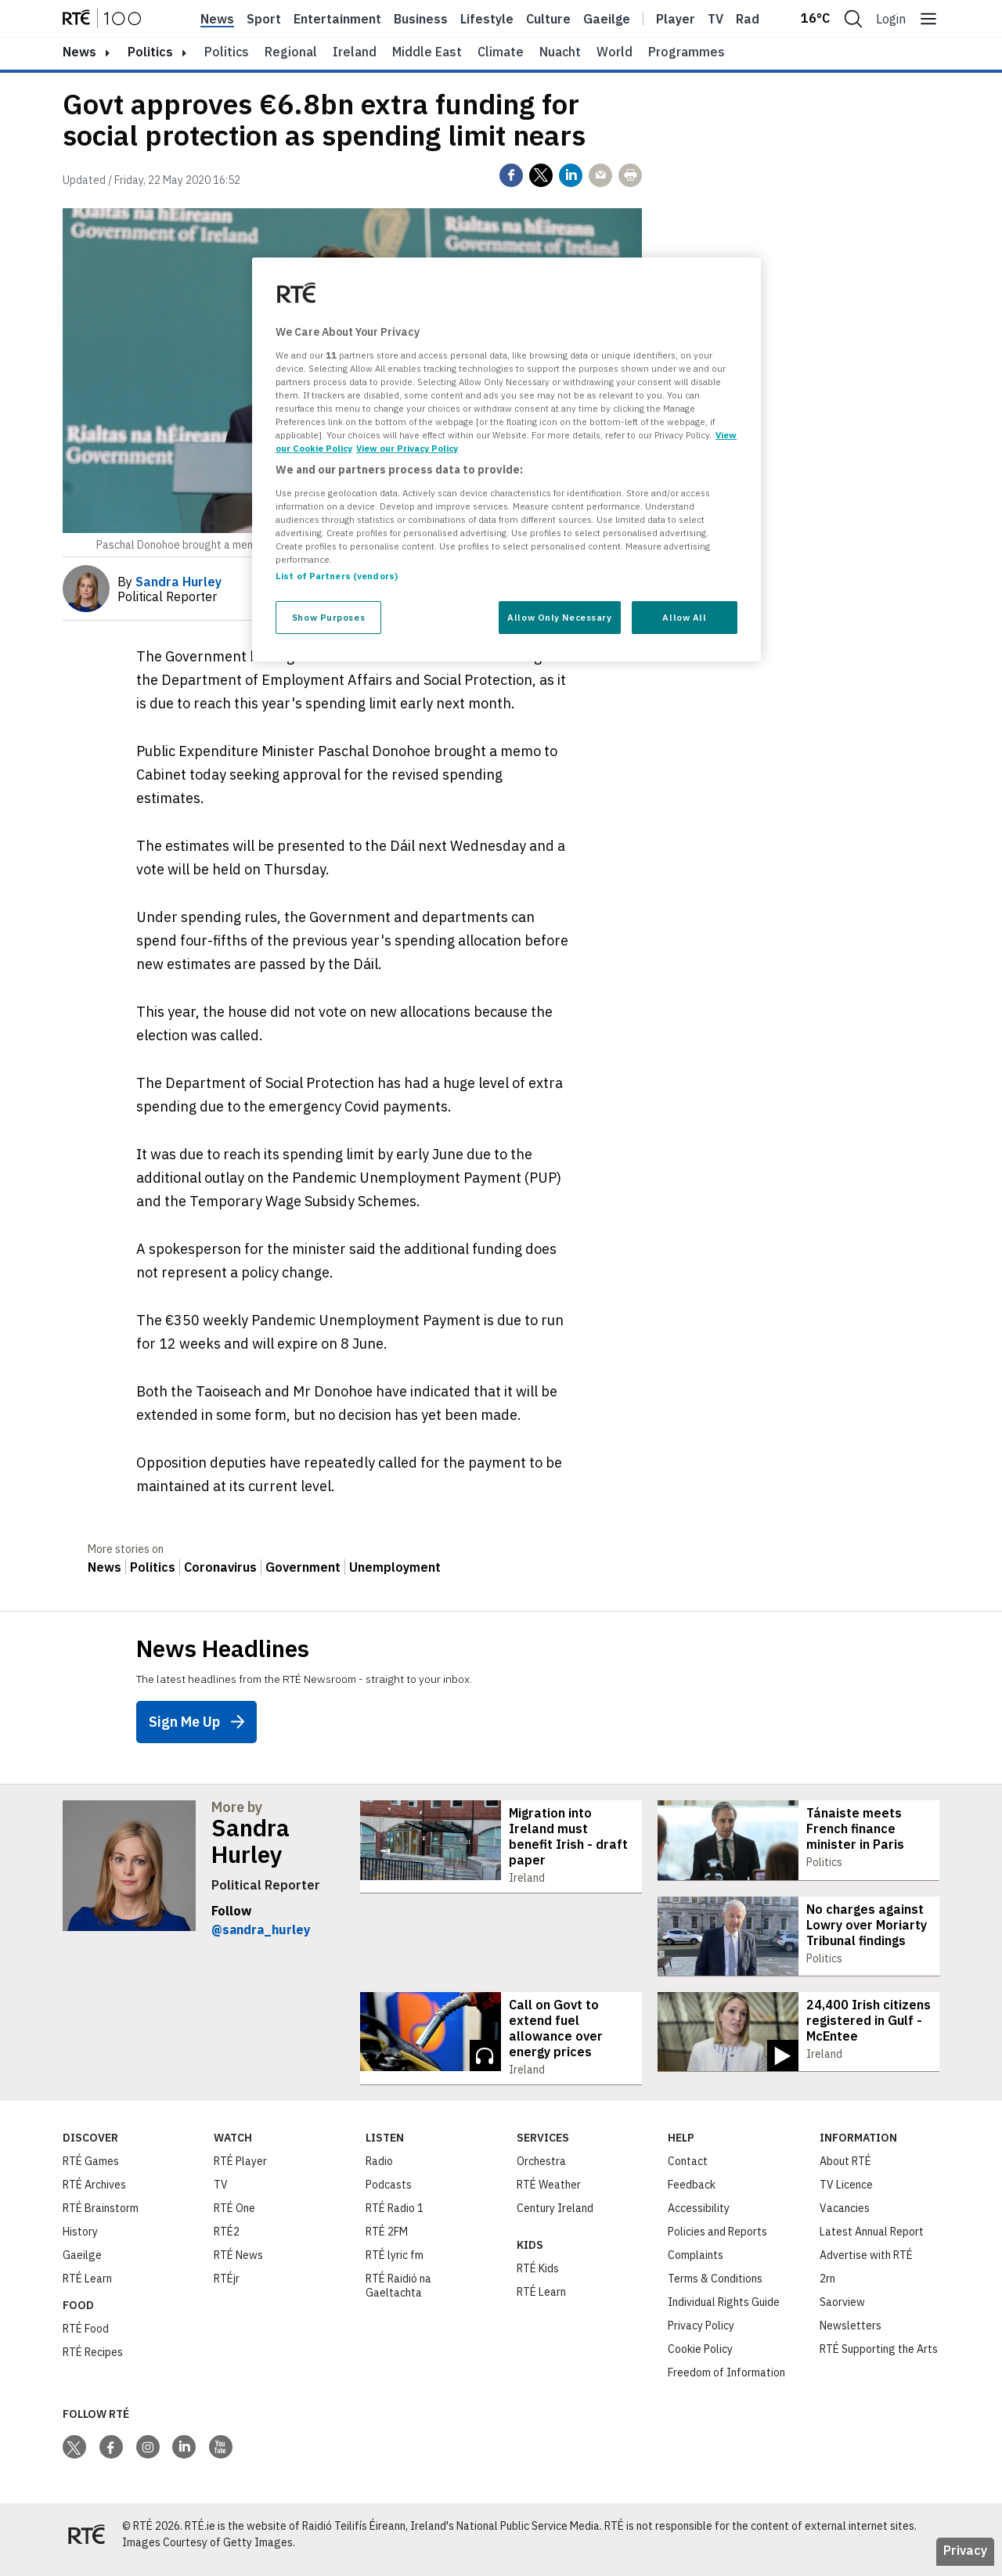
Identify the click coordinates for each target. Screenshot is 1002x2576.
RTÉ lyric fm (395, 2265)
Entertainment (337, 19)
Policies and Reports (717, 2242)
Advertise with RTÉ (866, 2265)
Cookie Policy (700, 2359)
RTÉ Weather (549, 2195)
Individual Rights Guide (724, 2312)
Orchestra (541, 2171)
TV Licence (846, 2195)
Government (303, 1567)
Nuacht (560, 51)
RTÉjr (227, 2289)
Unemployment (395, 1567)
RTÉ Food (86, 2339)
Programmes (686, 51)
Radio (753, 19)
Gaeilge (606, 19)
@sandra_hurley (261, 1929)
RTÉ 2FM (387, 2242)
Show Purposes (328, 617)
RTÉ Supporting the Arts (879, 2359)
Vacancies (845, 2218)
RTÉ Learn (87, 2289)
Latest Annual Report (872, 2242)
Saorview (842, 2312)
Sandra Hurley (250, 1841)
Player (675, 19)
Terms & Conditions (715, 2289)
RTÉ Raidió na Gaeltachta (398, 2296)
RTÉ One (234, 2218)
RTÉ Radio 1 (395, 2218)
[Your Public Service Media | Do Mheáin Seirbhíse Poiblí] (86, 2544)
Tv (715, 19)
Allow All (684, 617)
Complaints (695, 2265)
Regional (291, 51)
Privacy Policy (701, 2336)
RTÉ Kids (538, 2279)
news (79, 51)
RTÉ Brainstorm (101, 2218)
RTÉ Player (240, 2171)
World (615, 51)
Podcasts (389, 2195)
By (169, 581)
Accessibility (699, 2218)
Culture (548, 19)
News (217, 19)
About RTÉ (845, 2171)
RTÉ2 (227, 2242)
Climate (501, 51)
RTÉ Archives (94, 2195)
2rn (827, 2289)
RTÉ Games (91, 2171)
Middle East (427, 51)
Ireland (355, 51)
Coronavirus (220, 1567)
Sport (264, 19)
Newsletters (850, 2336)
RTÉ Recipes (93, 2362)
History (80, 2242)
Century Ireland (555, 2218)
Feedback (691, 2195)
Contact (688, 2171)
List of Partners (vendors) (337, 576)
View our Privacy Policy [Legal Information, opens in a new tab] (407, 448)
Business (421, 19)
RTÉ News (238, 2265)
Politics (150, 51)
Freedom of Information (726, 2383)
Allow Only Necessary (559, 617)
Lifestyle (487, 19)
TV (221, 2195)
